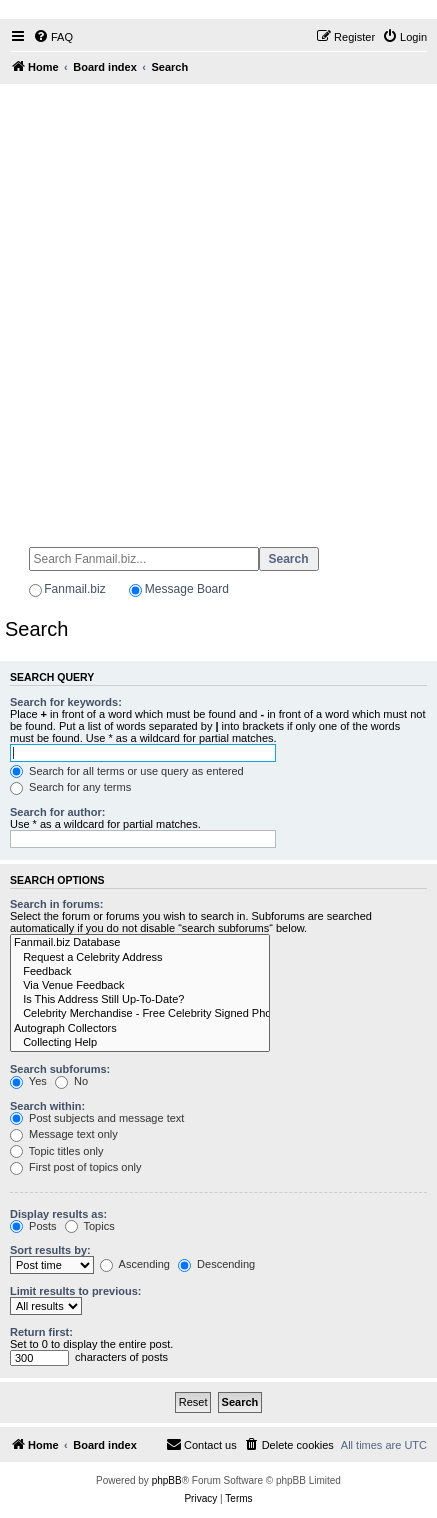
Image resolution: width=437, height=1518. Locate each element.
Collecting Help (140, 1043)
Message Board (187, 589)
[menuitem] (53, 37)
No (71, 1081)
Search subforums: (60, 1069)
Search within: (47, 1106)
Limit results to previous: (75, 1291)
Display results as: (58, 1214)
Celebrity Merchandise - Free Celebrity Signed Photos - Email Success (140, 1014)
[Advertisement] (218, 306)
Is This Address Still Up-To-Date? (140, 1000)
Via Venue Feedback (140, 986)
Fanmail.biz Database (140, 943)
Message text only (64, 1134)
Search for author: (57, 812)
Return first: (41, 1332)
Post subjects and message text (97, 1118)
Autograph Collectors (140, 1029)
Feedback (140, 972)
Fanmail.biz (74, 589)
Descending (216, 1264)
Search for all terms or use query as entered (127, 771)
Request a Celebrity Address (140, 958)
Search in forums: (57, 904)
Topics (90, 1226)
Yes (28, 1081)
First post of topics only (76, 1167)
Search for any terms (70, 787)
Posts (33, 1226)
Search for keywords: (66, 702)
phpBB (167, 1480)
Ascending (135, 1264)
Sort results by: (50, 1250)
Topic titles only (56, 1151)
